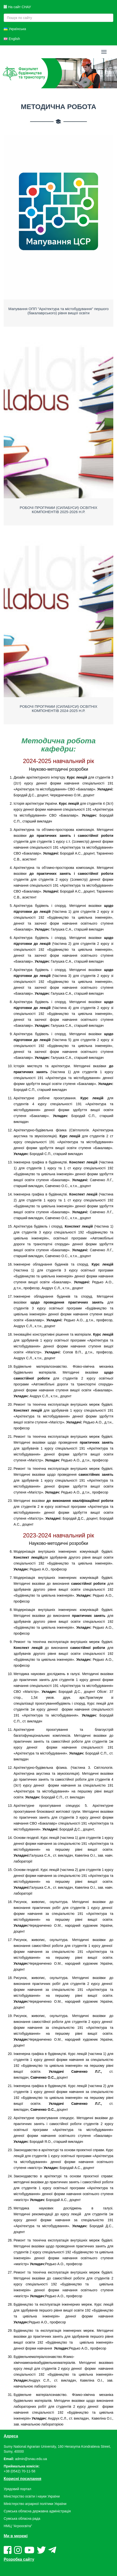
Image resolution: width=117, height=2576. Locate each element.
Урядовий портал (17, 2489)
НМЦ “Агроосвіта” (18, 2526)
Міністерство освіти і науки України (32, 2496)
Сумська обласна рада (22, 2518)
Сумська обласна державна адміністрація (37, 2511)
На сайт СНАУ (17, 7)
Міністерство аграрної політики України (35, 2504)
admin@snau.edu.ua (31, 2459)
